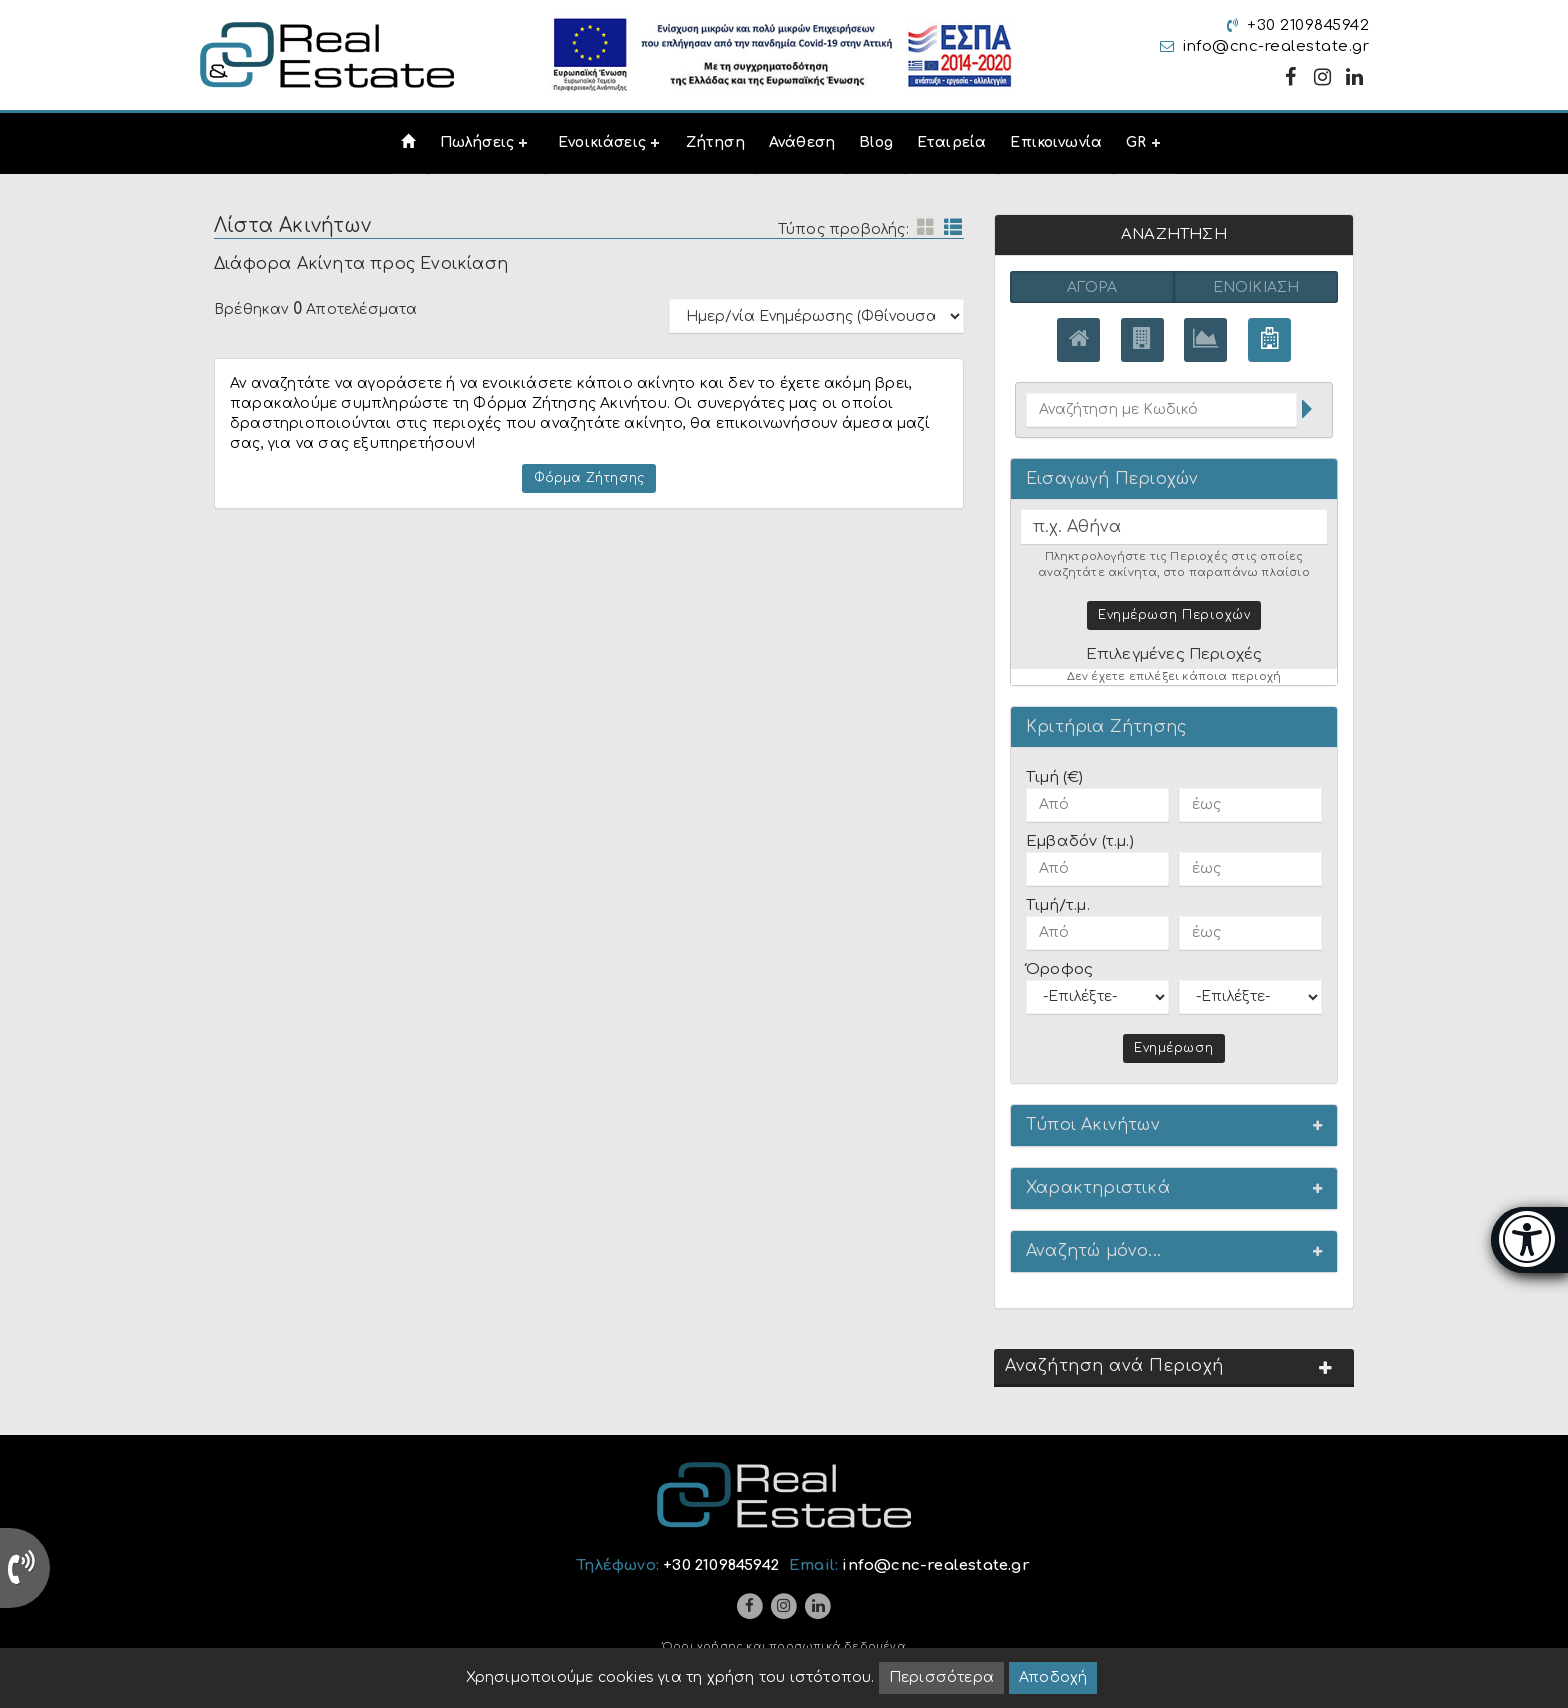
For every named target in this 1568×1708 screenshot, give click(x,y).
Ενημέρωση (1174, 1047)
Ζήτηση (715, 142)
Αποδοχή (1053, 1677)
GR (1136, 142)
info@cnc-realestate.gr (1276, 46)
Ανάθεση (802, 142)
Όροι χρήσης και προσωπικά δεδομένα (784, 1646)
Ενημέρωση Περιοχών (1174, 614)
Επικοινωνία (1056, 142)
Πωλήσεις (477, 142)
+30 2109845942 (1308, 25)
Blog (876, 142)
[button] (1174, 1124)
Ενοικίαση (1256, 287)
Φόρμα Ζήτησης (589, 478)
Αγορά (1092, 287)
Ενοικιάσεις (602, 142)
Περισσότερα (941, 1677)
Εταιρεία (951, 142)
